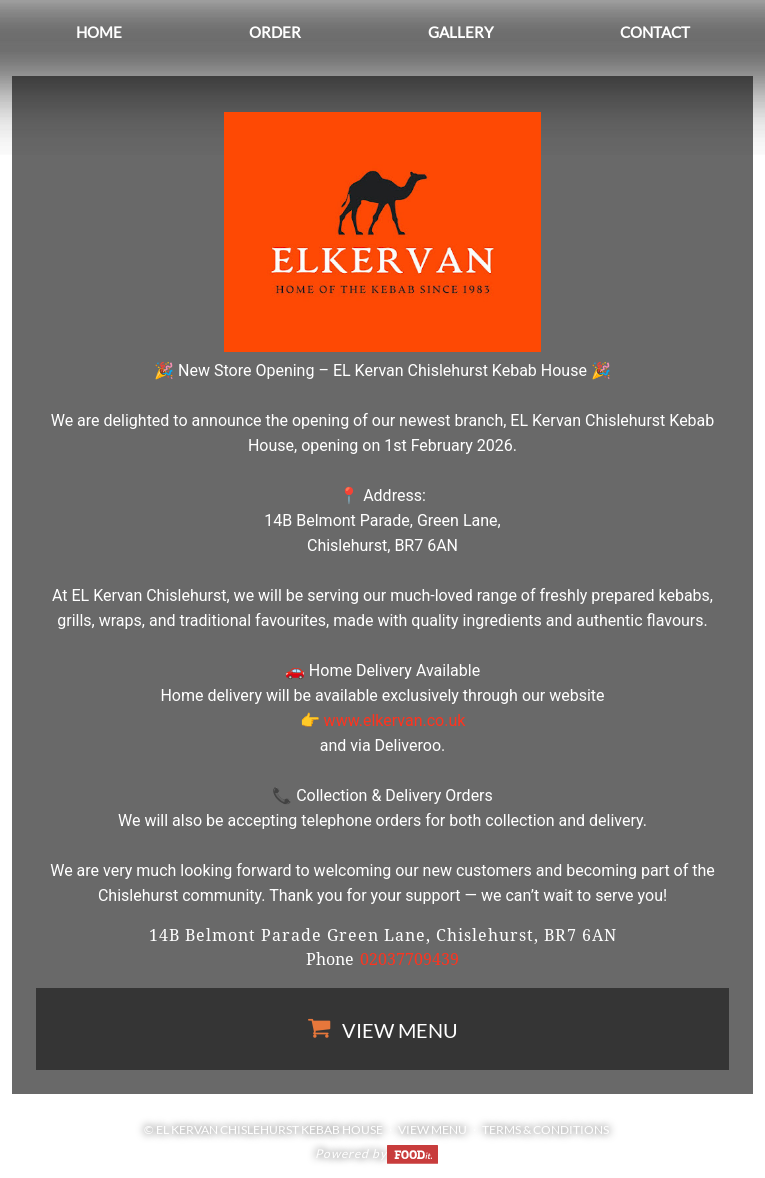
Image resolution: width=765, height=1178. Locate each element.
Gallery (460, 32)
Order (275, 32)
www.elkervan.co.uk (395, 720)
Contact (655, 32)
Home (99, 32)
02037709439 (409, 959)
